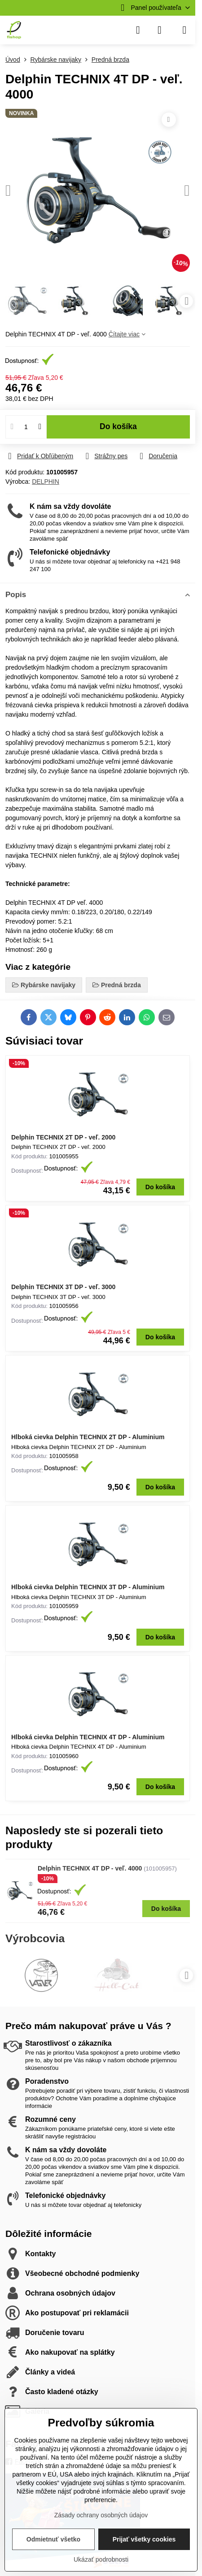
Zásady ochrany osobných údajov (101, 2515)
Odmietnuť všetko (53, 2539)
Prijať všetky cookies (144, 2539)
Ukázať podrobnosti (101, 2559)
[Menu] (184, 30)
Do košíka (118, 426)
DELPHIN (45, 481)
